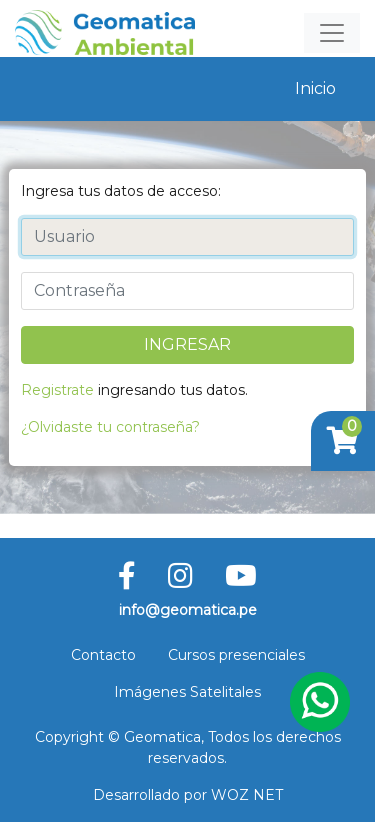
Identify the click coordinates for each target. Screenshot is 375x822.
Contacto (103, 655)
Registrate (57, 390)
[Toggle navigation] (332, 33)
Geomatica (162, 737)
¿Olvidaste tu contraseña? (110, 427)
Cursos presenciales (236, 655)
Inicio (315, 88)
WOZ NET (247, 795)
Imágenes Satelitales (187, 692)
